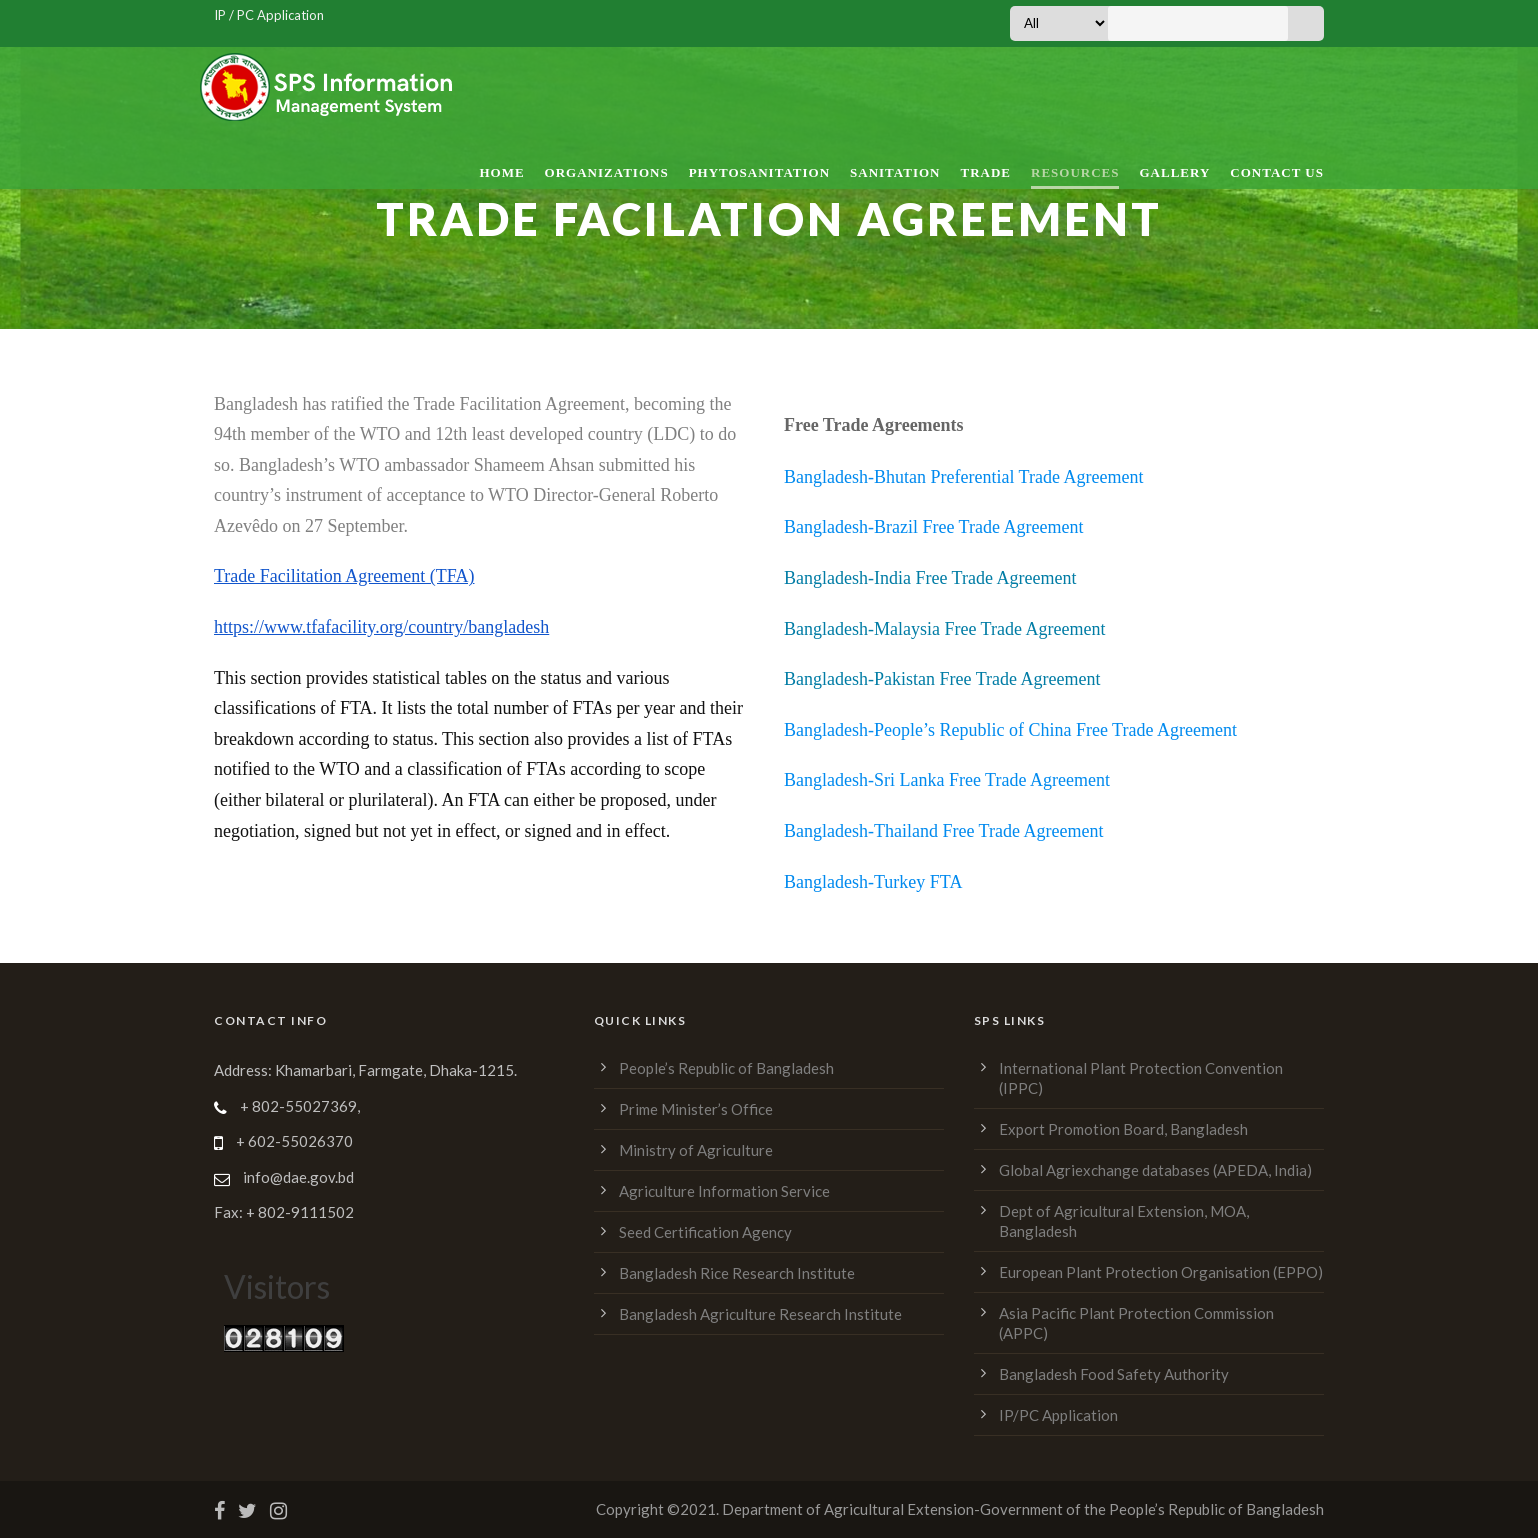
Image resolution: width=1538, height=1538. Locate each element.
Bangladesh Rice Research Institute (737, 1273)
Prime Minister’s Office (696, 1109)
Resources (1075, 172)
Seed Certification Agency (705, 1232)
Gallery (1174, 172)
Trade (985, 172)
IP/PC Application (1058, 1415)
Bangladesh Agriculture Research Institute (760, 1314)
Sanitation (895, 172)
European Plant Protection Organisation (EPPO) (1161, 1272)
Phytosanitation (759, 172)
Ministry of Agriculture (696, 1150)
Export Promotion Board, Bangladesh (1123, 1129)
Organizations (607, 172)
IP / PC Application (269, 15)
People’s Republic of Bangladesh (726, 1068)
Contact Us (1277, 172)
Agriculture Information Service (724, 1191)
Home (501, 172)
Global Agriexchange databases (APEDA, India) (1155, 1170)
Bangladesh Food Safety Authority (1114, 1374)
